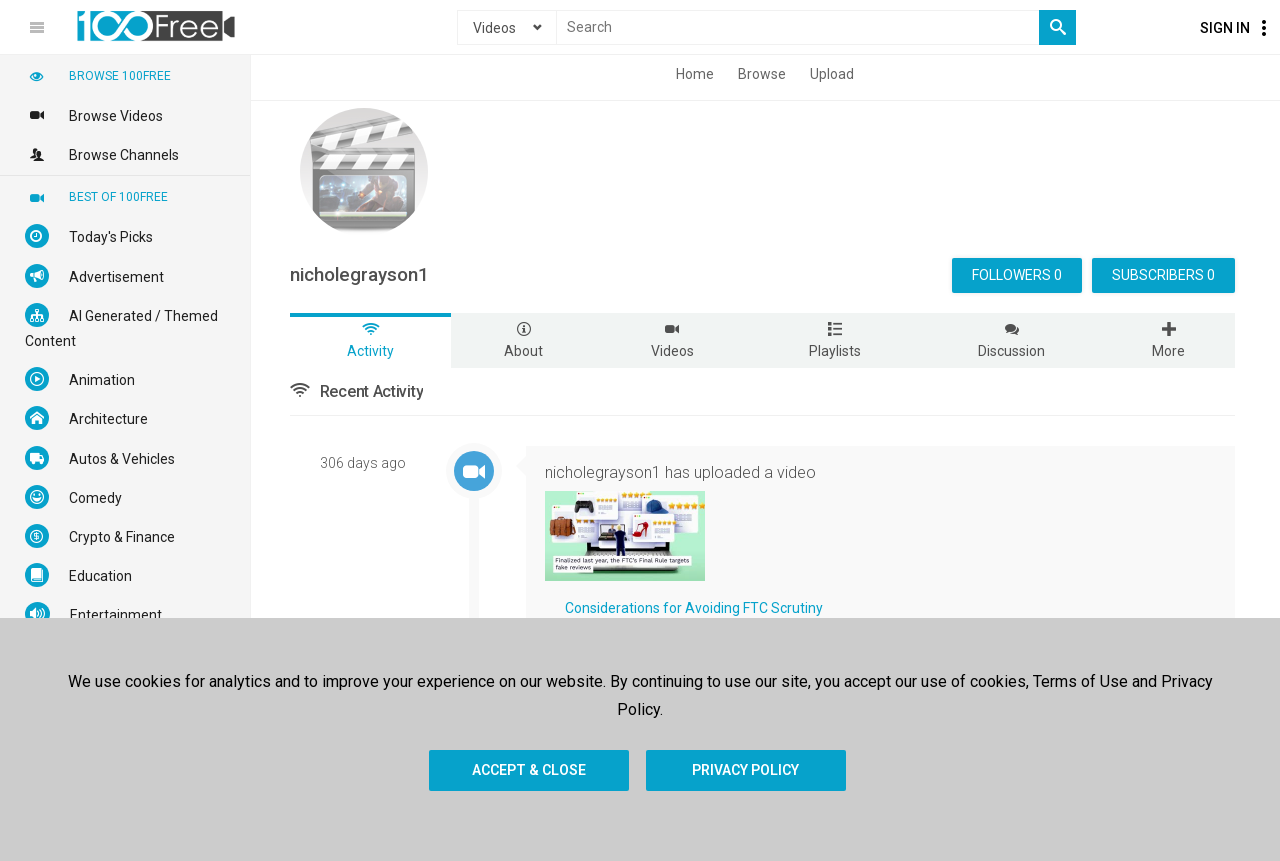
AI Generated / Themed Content (121, 326)
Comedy (73, 497)
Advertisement (94, 276)
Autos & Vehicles (100, 458)
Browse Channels (102, 154)
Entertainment (93, 614)
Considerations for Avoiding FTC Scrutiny (694, 608)
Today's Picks (89, 236)
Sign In (1225, 28)
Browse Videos (94, 115)
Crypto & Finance (100, 536)
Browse (762, 74)
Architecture (86, 418)
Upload (832, 74)
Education (78, 575)
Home (695, 74)
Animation (80, 379)
